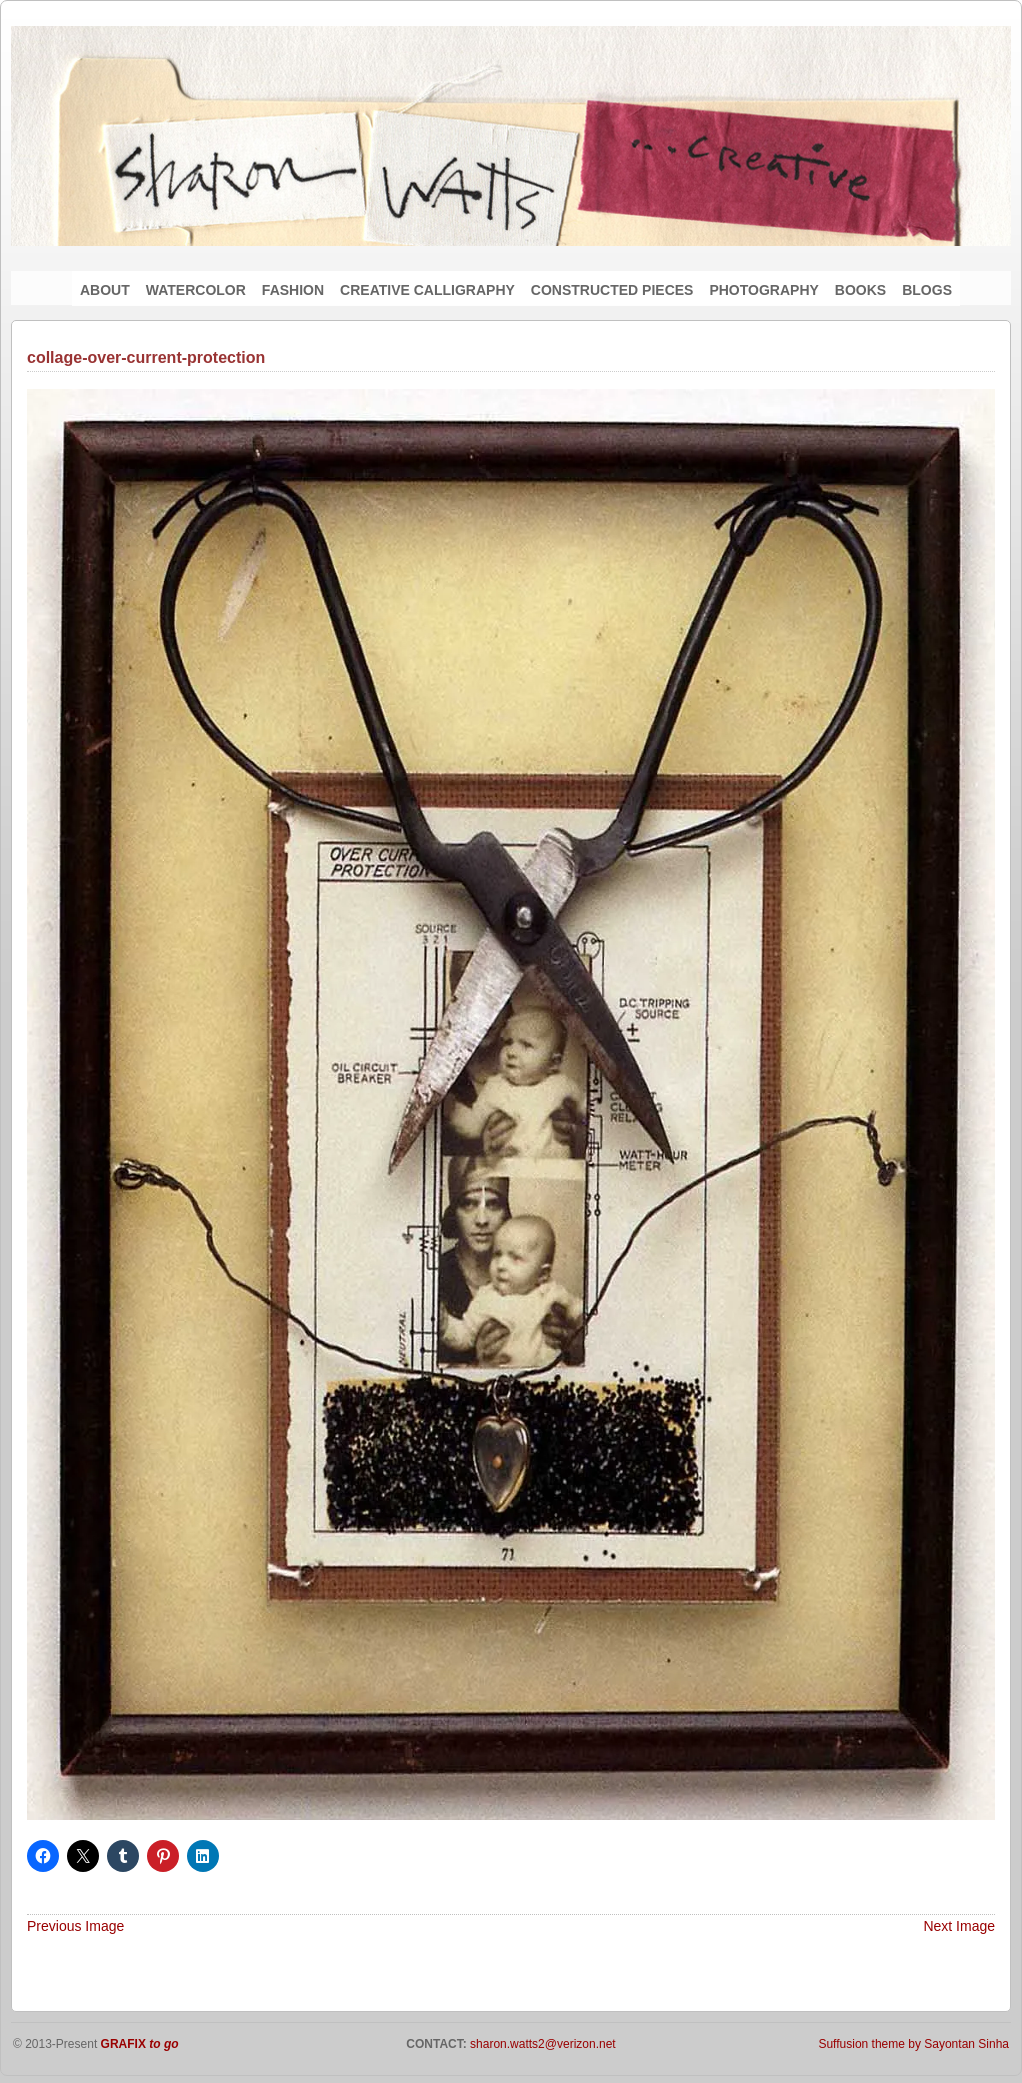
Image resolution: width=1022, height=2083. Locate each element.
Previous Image (75, 1926)
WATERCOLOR (196, 290)
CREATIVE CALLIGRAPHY (427, 290)
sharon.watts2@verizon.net (541, 2044)
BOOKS (860, 290)
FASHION (293, 290)
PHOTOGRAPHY (763, 290)
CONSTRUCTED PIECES (612, 290)
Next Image (959, 1926)
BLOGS (927, 290)
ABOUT (105, 290)
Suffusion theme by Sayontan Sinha (913, 2044)
